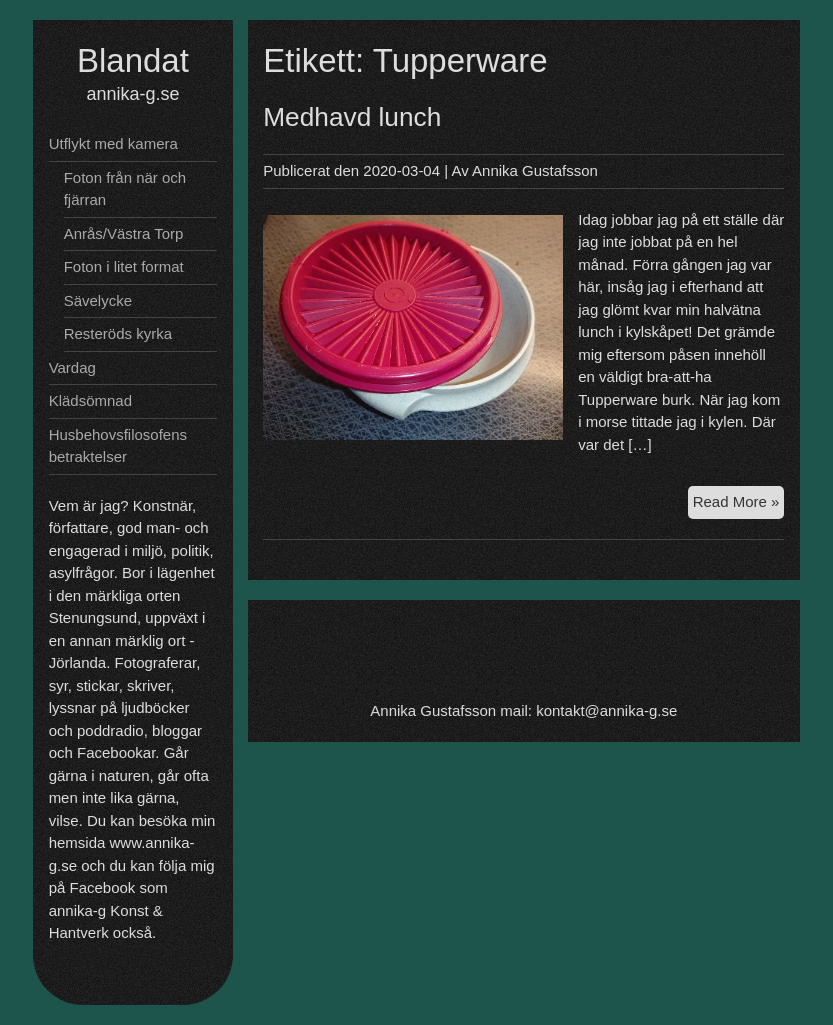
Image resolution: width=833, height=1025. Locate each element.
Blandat (133, 60)
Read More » (739, 504)
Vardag (72, 367)
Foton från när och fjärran (125, 189)
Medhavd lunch (352, 117)
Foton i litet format (124, 266)
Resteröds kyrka (118, 333)
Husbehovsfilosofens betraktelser (118, 446)
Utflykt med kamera (113, 143)
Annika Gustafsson (535, 170)
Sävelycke (98, 300)
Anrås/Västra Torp (124, 233)
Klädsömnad (90, 400)
